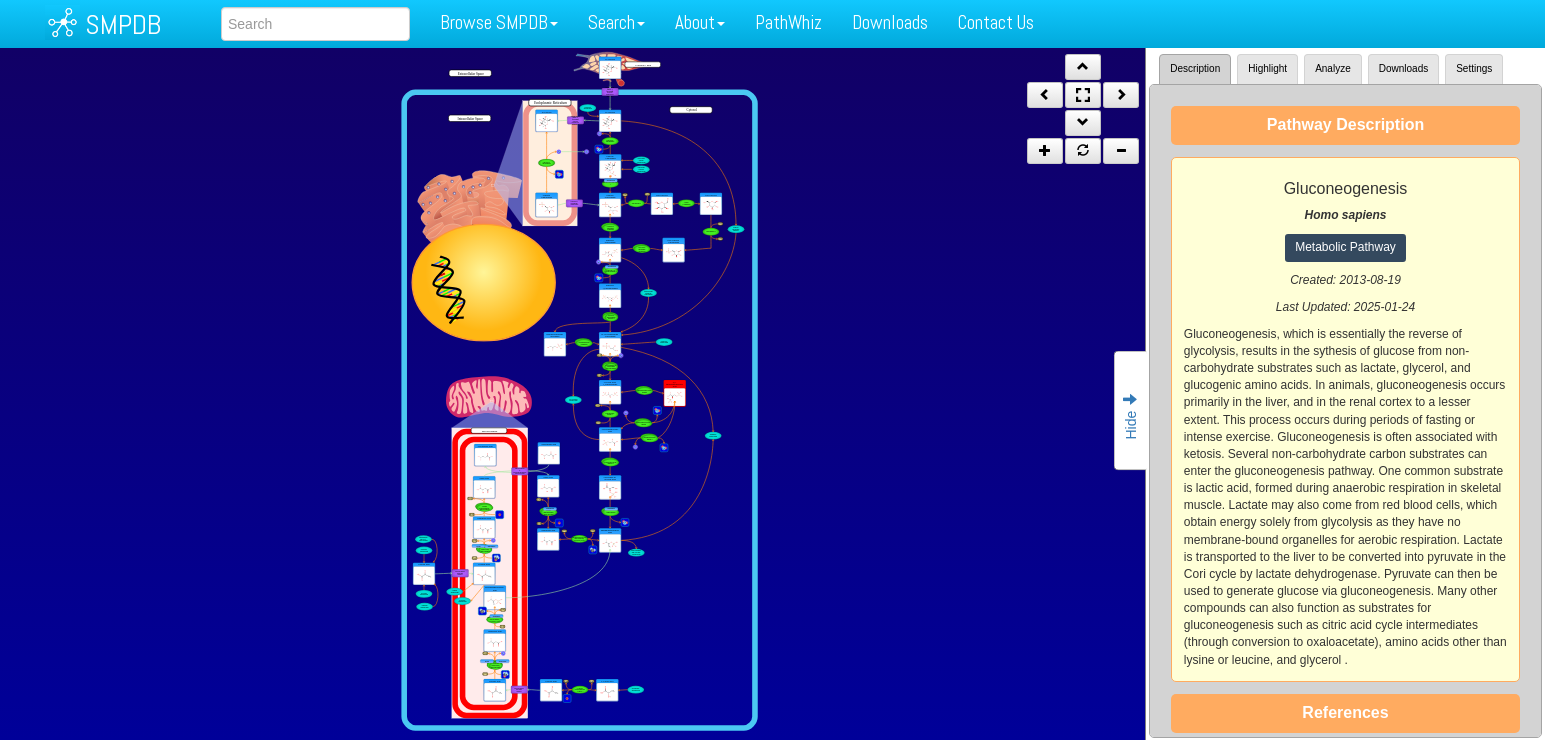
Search (616, 22)
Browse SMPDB (499, 22)
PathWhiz (788, 22)
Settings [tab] (1474, 68)
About (700, 22)
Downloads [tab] (1403, 68)
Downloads (890, 22)
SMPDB (123, 24)
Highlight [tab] (1267, 68)
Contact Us (996, 22)
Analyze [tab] (1333, 68)
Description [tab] (1195, 68)
